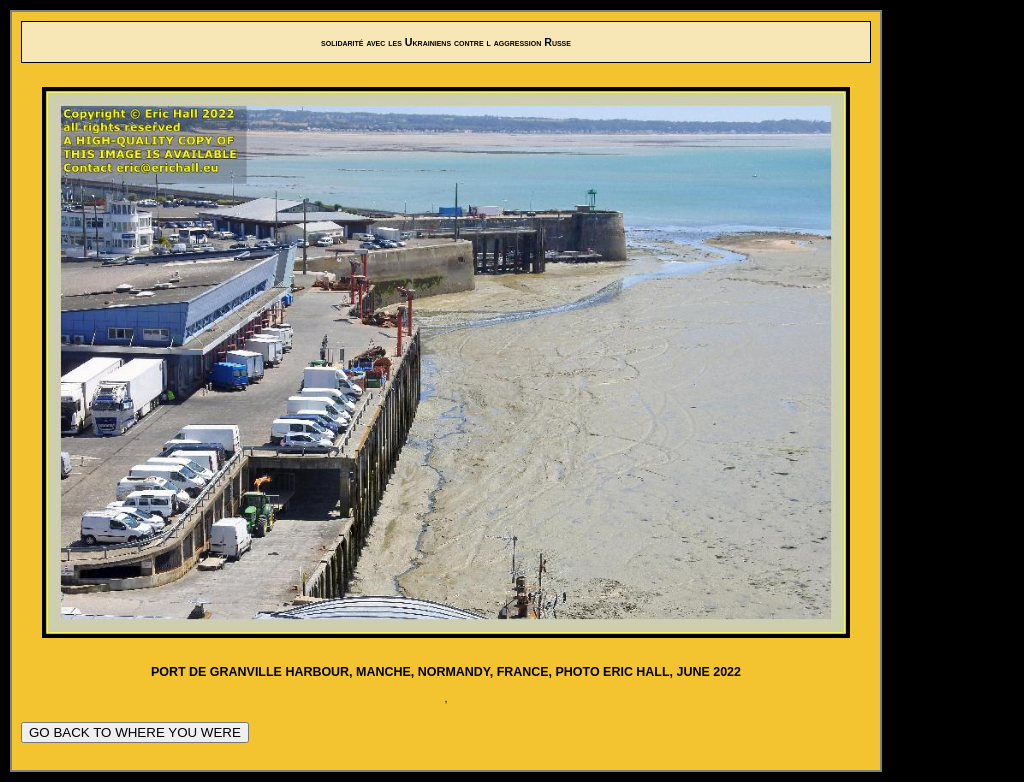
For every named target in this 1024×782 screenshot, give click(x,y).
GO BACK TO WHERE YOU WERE (135, 732)
